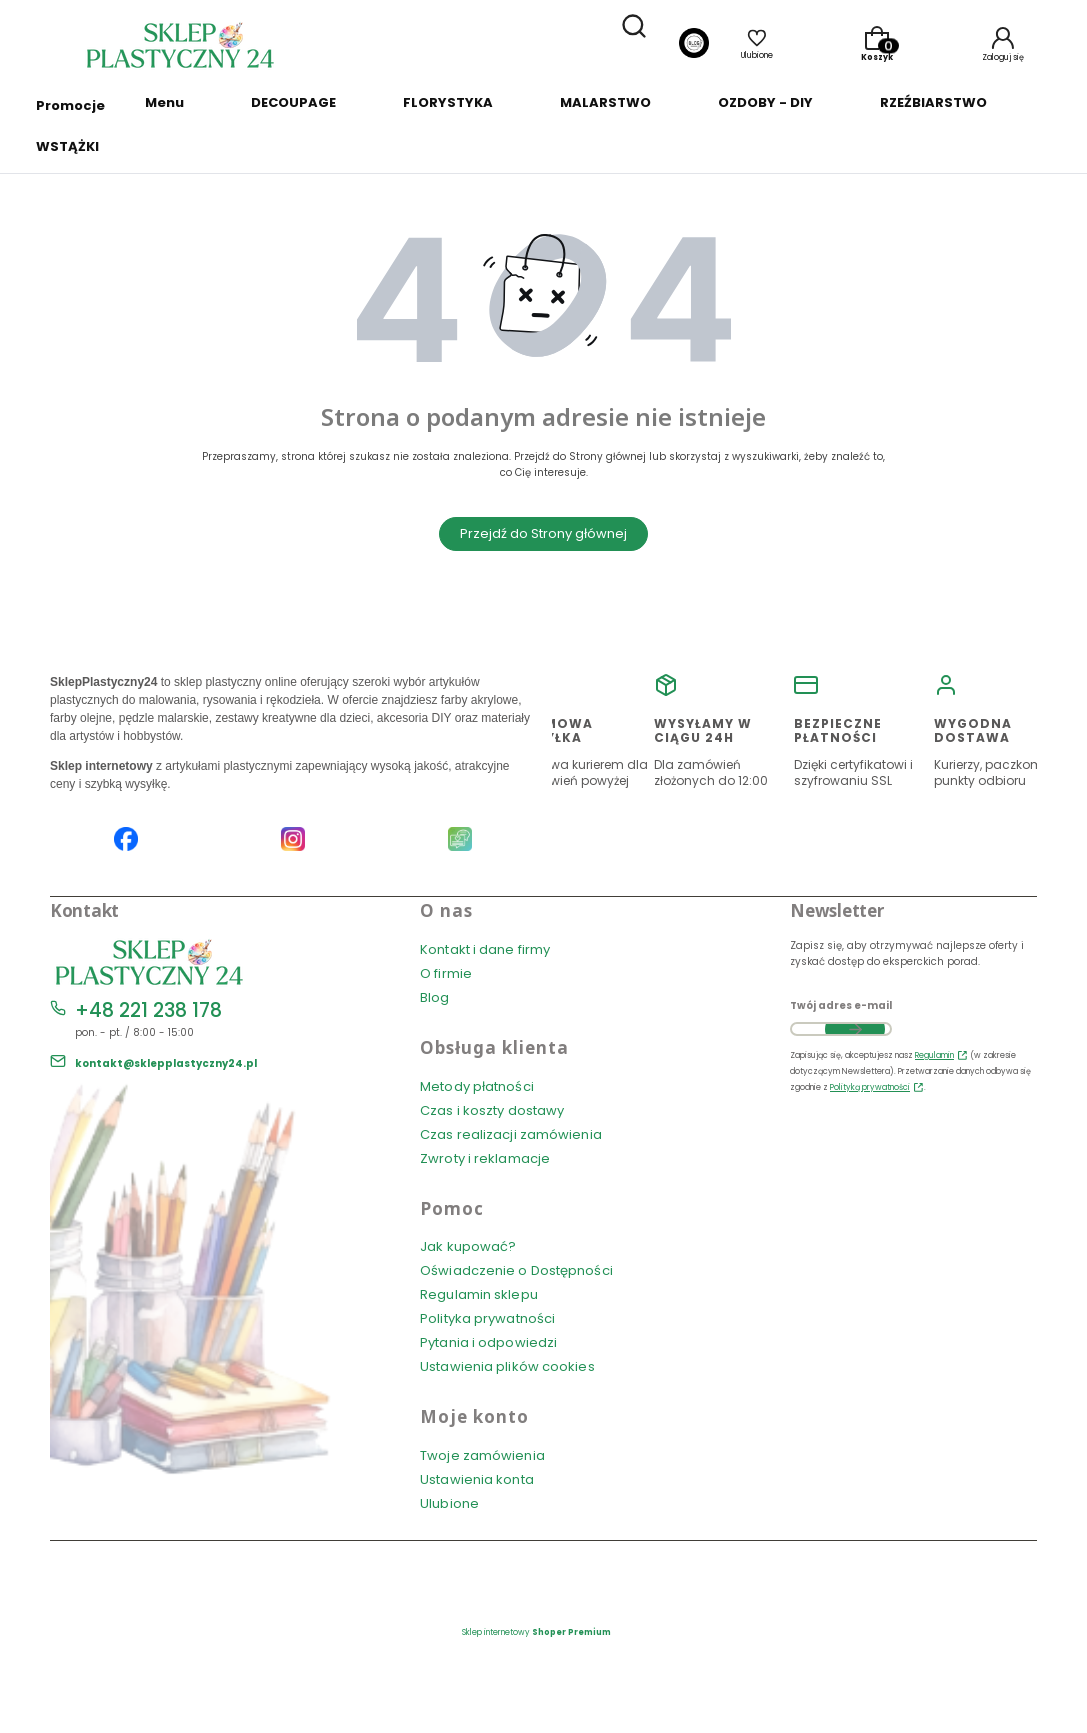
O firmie (446, 973)
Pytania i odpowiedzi (488, 1342)
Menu (164, 102)
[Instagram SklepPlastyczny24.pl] (293, 841)
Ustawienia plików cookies (509, 1366)
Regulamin (934, 1055)
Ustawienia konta (477, 1479)
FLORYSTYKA (448, 102)
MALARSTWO (605, 102)
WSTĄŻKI (67, 146)
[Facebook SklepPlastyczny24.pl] (126, 841)
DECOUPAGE (293, 102)
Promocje (70, 105)
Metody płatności (477, 1086)
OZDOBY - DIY (765, 102)
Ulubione (449, 1503)
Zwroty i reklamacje (485, 1158)
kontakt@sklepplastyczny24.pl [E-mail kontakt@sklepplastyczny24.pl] (166, 1063)
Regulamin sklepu (479, 1294)
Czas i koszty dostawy (492, 1110)
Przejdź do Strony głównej (543, 533)
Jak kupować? (468, 1246)
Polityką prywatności (870, 1087)
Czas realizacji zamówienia (511, 1134)
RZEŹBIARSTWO (933, 102)
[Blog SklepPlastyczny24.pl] (460, 841)
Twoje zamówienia (482, 1455)
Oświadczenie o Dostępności (516, 1270)
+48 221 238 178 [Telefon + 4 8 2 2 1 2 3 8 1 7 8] (148, 1010)
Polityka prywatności (487, 1318)
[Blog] (694, 45)
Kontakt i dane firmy (485, 949)
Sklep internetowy (536, 1632)
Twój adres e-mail (841, 1005)
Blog (434, 997)
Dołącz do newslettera (855, 1029)
